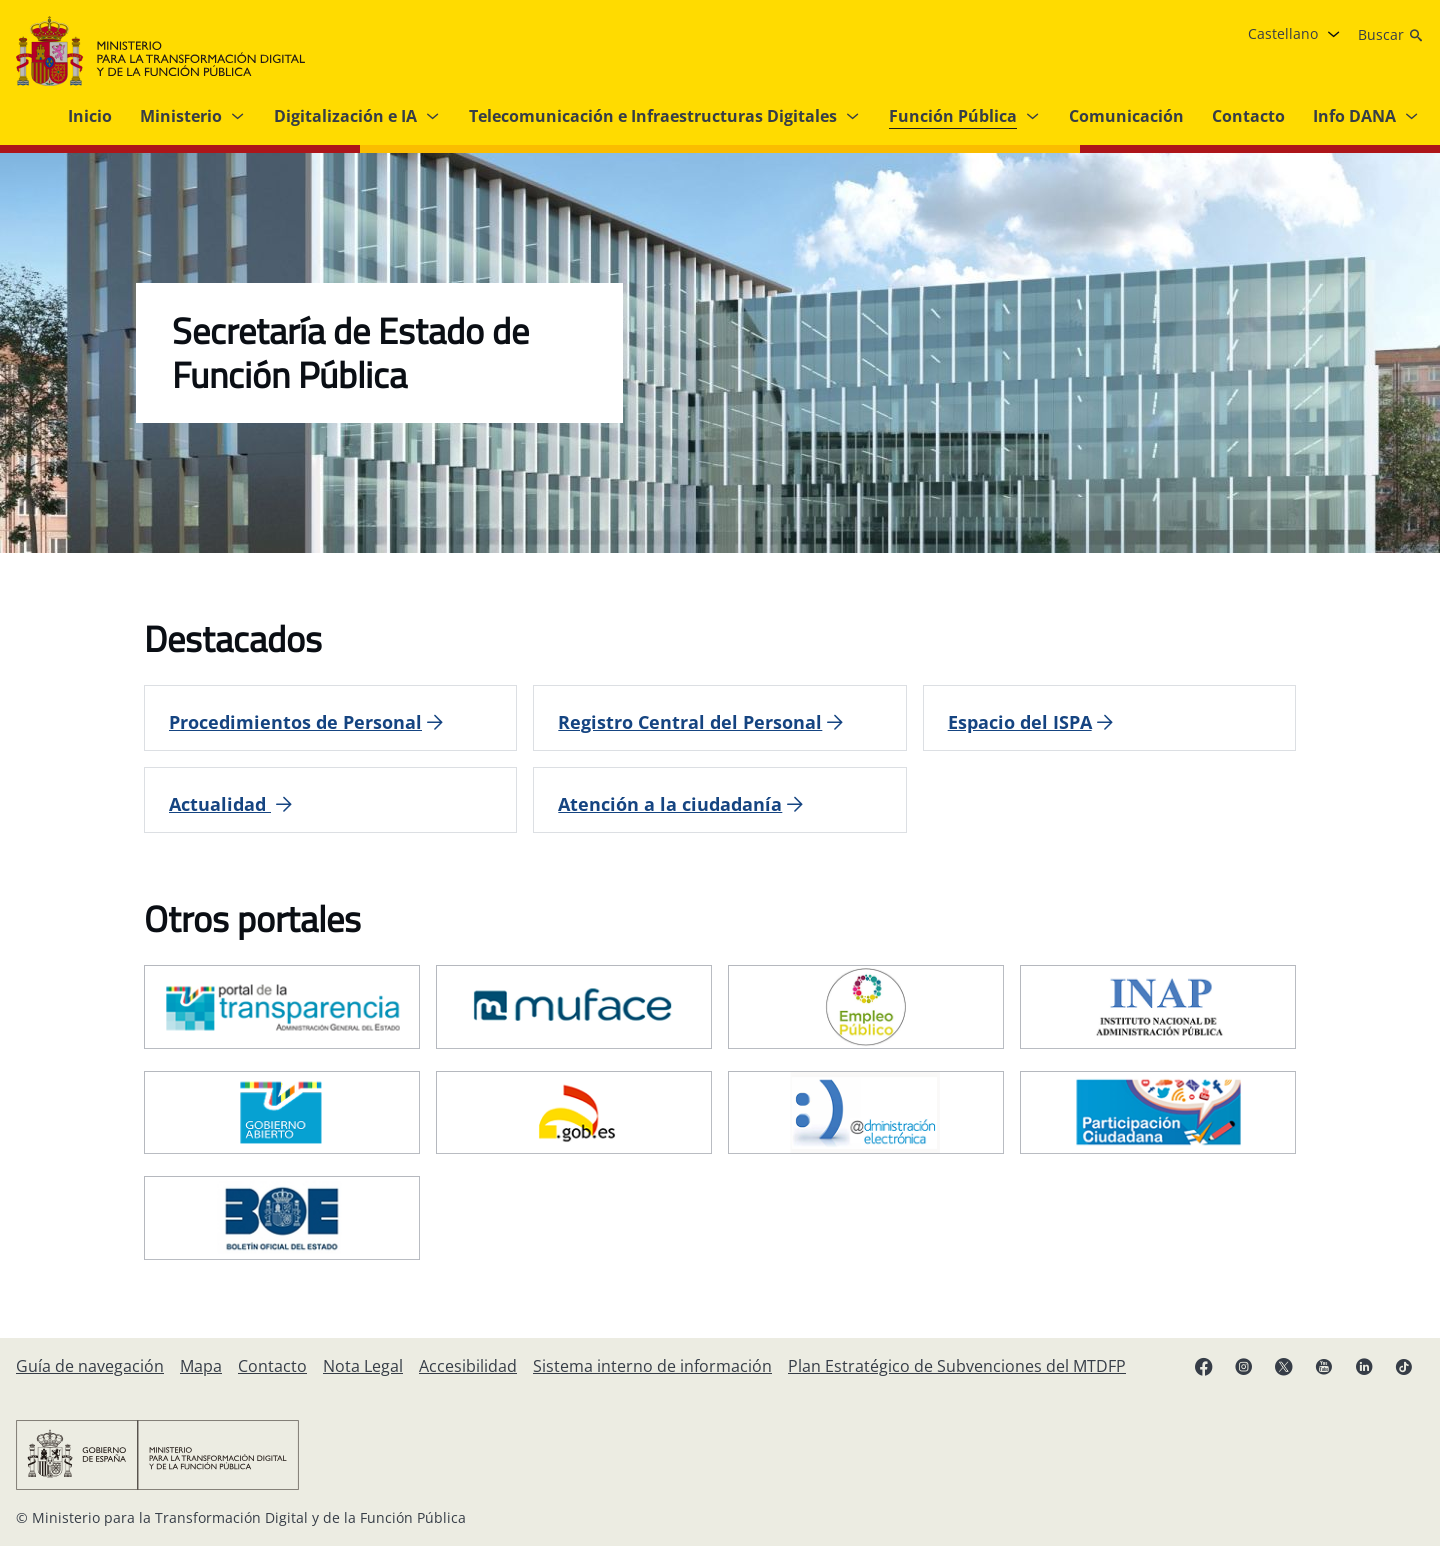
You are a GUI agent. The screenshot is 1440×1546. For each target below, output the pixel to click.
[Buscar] (1391, 35)
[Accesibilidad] (468, 1366)
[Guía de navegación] (90, 1366)
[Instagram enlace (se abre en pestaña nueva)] (1244, 1366)
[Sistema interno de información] (652, 1366)
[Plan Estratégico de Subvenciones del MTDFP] (957, 1366)
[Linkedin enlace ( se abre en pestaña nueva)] (1364, 1366)
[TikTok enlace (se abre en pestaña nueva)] (1404, 1366)
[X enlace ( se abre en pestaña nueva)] (1284, 1366)
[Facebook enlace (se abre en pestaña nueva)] (1204, 1366)
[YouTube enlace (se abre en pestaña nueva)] (1324, 1366)
